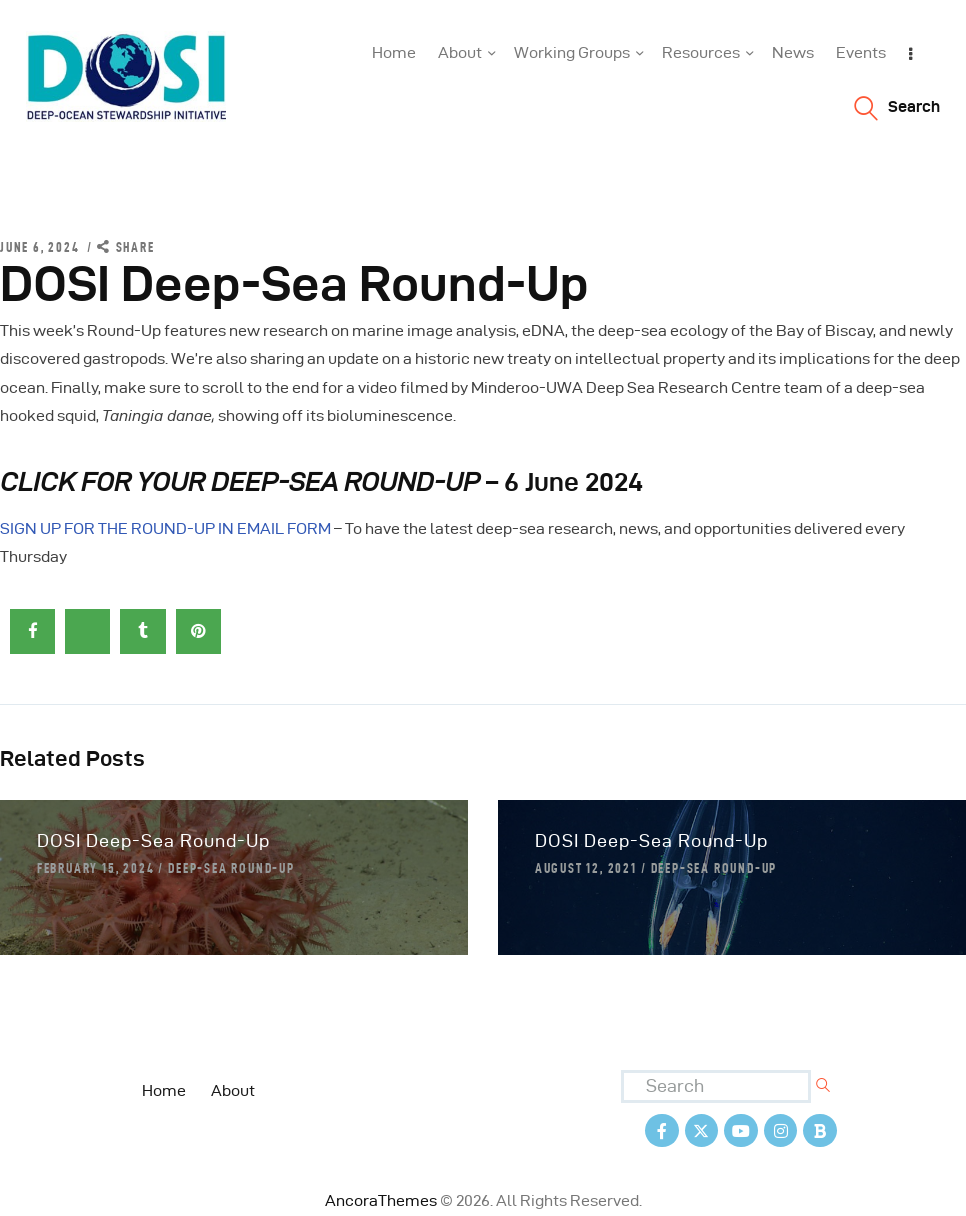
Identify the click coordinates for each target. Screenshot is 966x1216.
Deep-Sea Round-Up (231, 868)
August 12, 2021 (586, 868)
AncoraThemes (381, 1200)
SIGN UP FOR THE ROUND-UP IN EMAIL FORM (165, 528)
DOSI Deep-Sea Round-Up (153, 840)
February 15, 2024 (96, 868)
